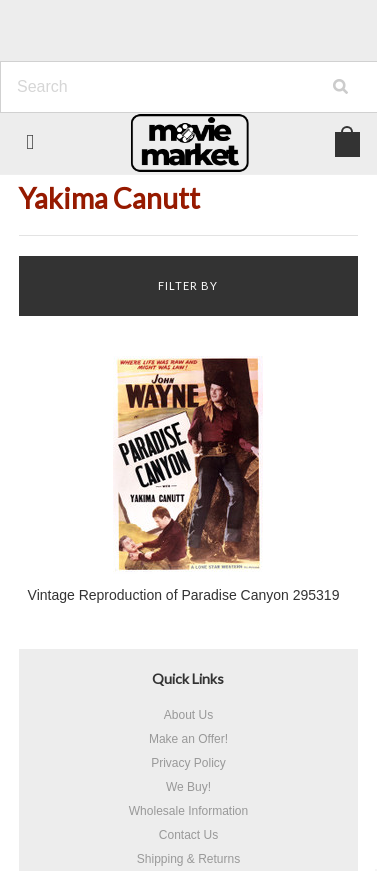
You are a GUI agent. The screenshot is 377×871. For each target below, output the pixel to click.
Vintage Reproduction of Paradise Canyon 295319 (184, 595)
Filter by (188, 285)
